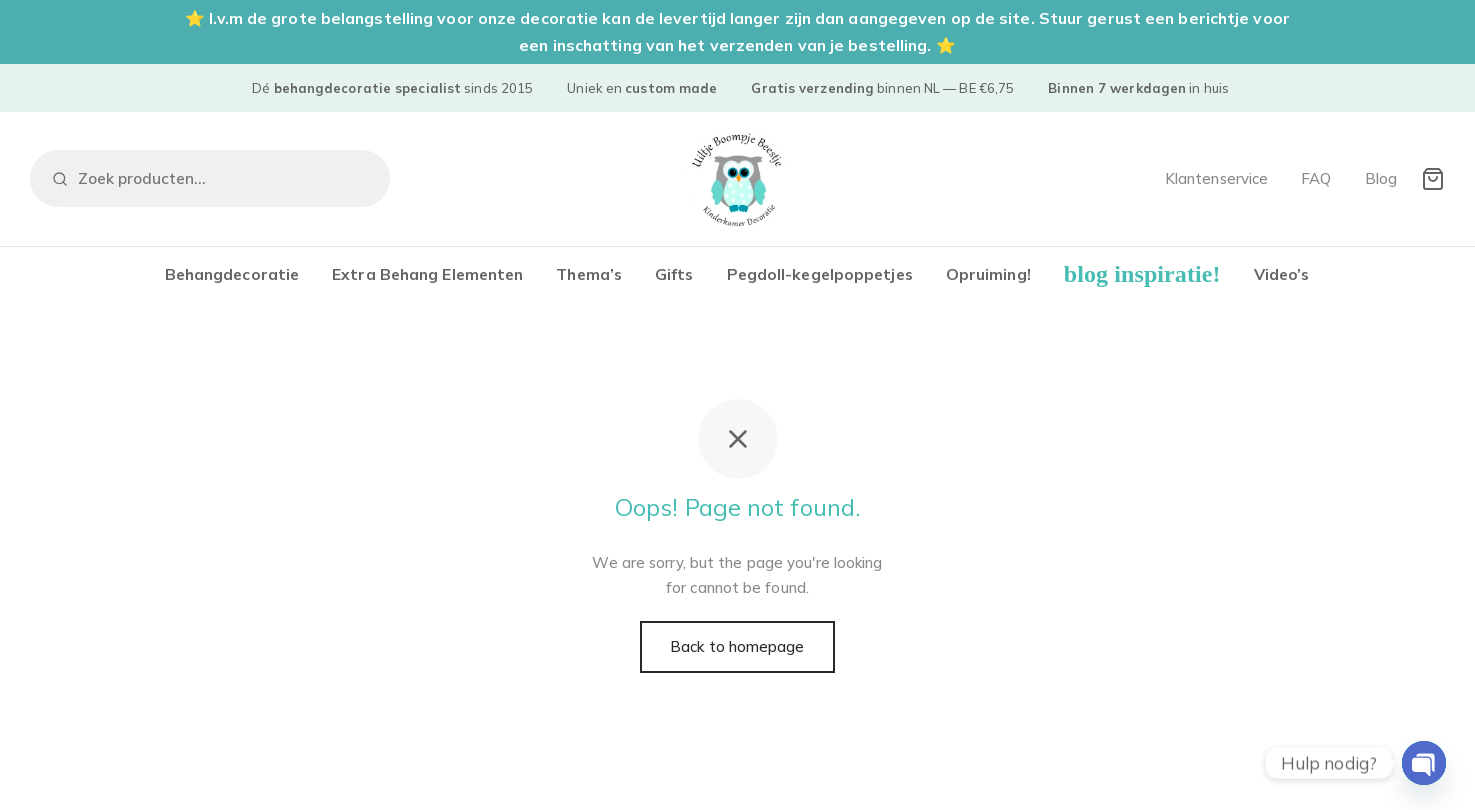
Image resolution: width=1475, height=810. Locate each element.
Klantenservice (1216, 178)
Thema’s (589, 274)
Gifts (674, 274)
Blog (1381, 178)
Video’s (1282, 274)
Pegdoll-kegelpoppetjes (820, 274)
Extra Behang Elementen (427, 274)
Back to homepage (737, 646)
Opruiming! (988, 274)
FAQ (1316, 178)
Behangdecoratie (232, 274)
